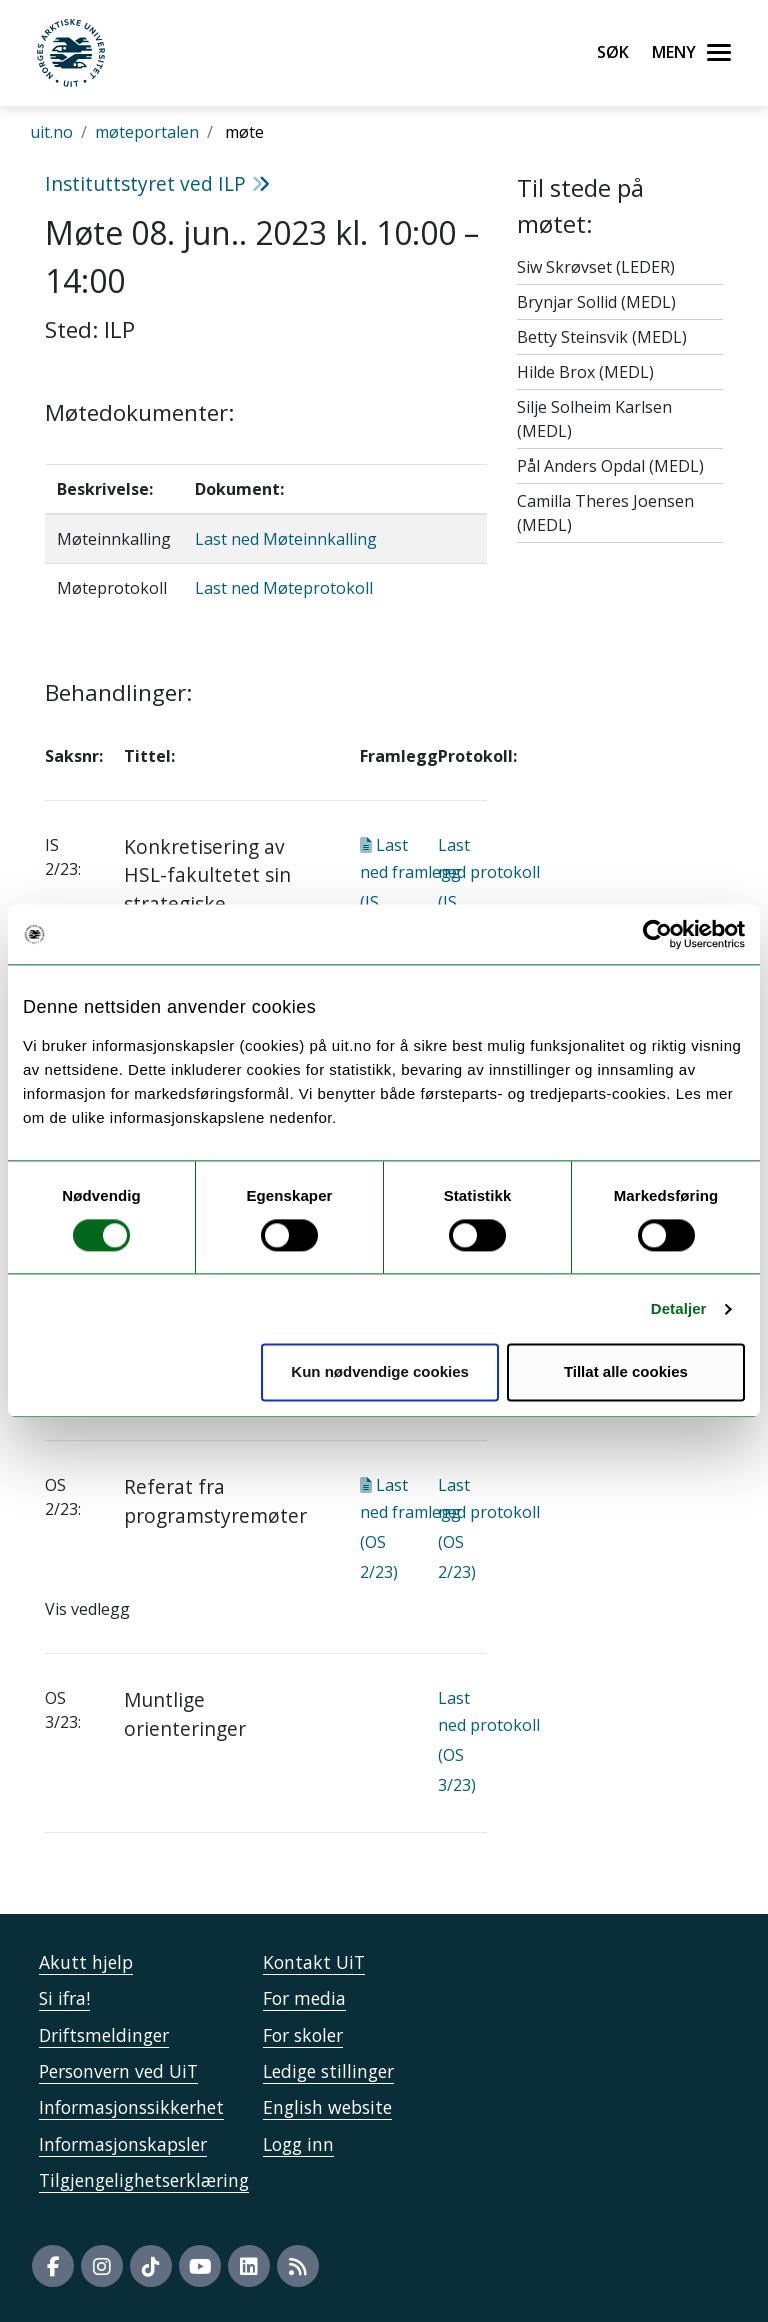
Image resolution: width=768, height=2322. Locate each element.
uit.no (51, 132)
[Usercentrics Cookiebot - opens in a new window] (657, 934)
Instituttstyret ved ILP (157, 183)
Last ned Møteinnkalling (286, 539)
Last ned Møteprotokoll (284, 588)
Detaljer (679, 1308)
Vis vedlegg (87, 1609)
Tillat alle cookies (626, 1372)
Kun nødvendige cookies (380, 1372)
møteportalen (147, 132)
